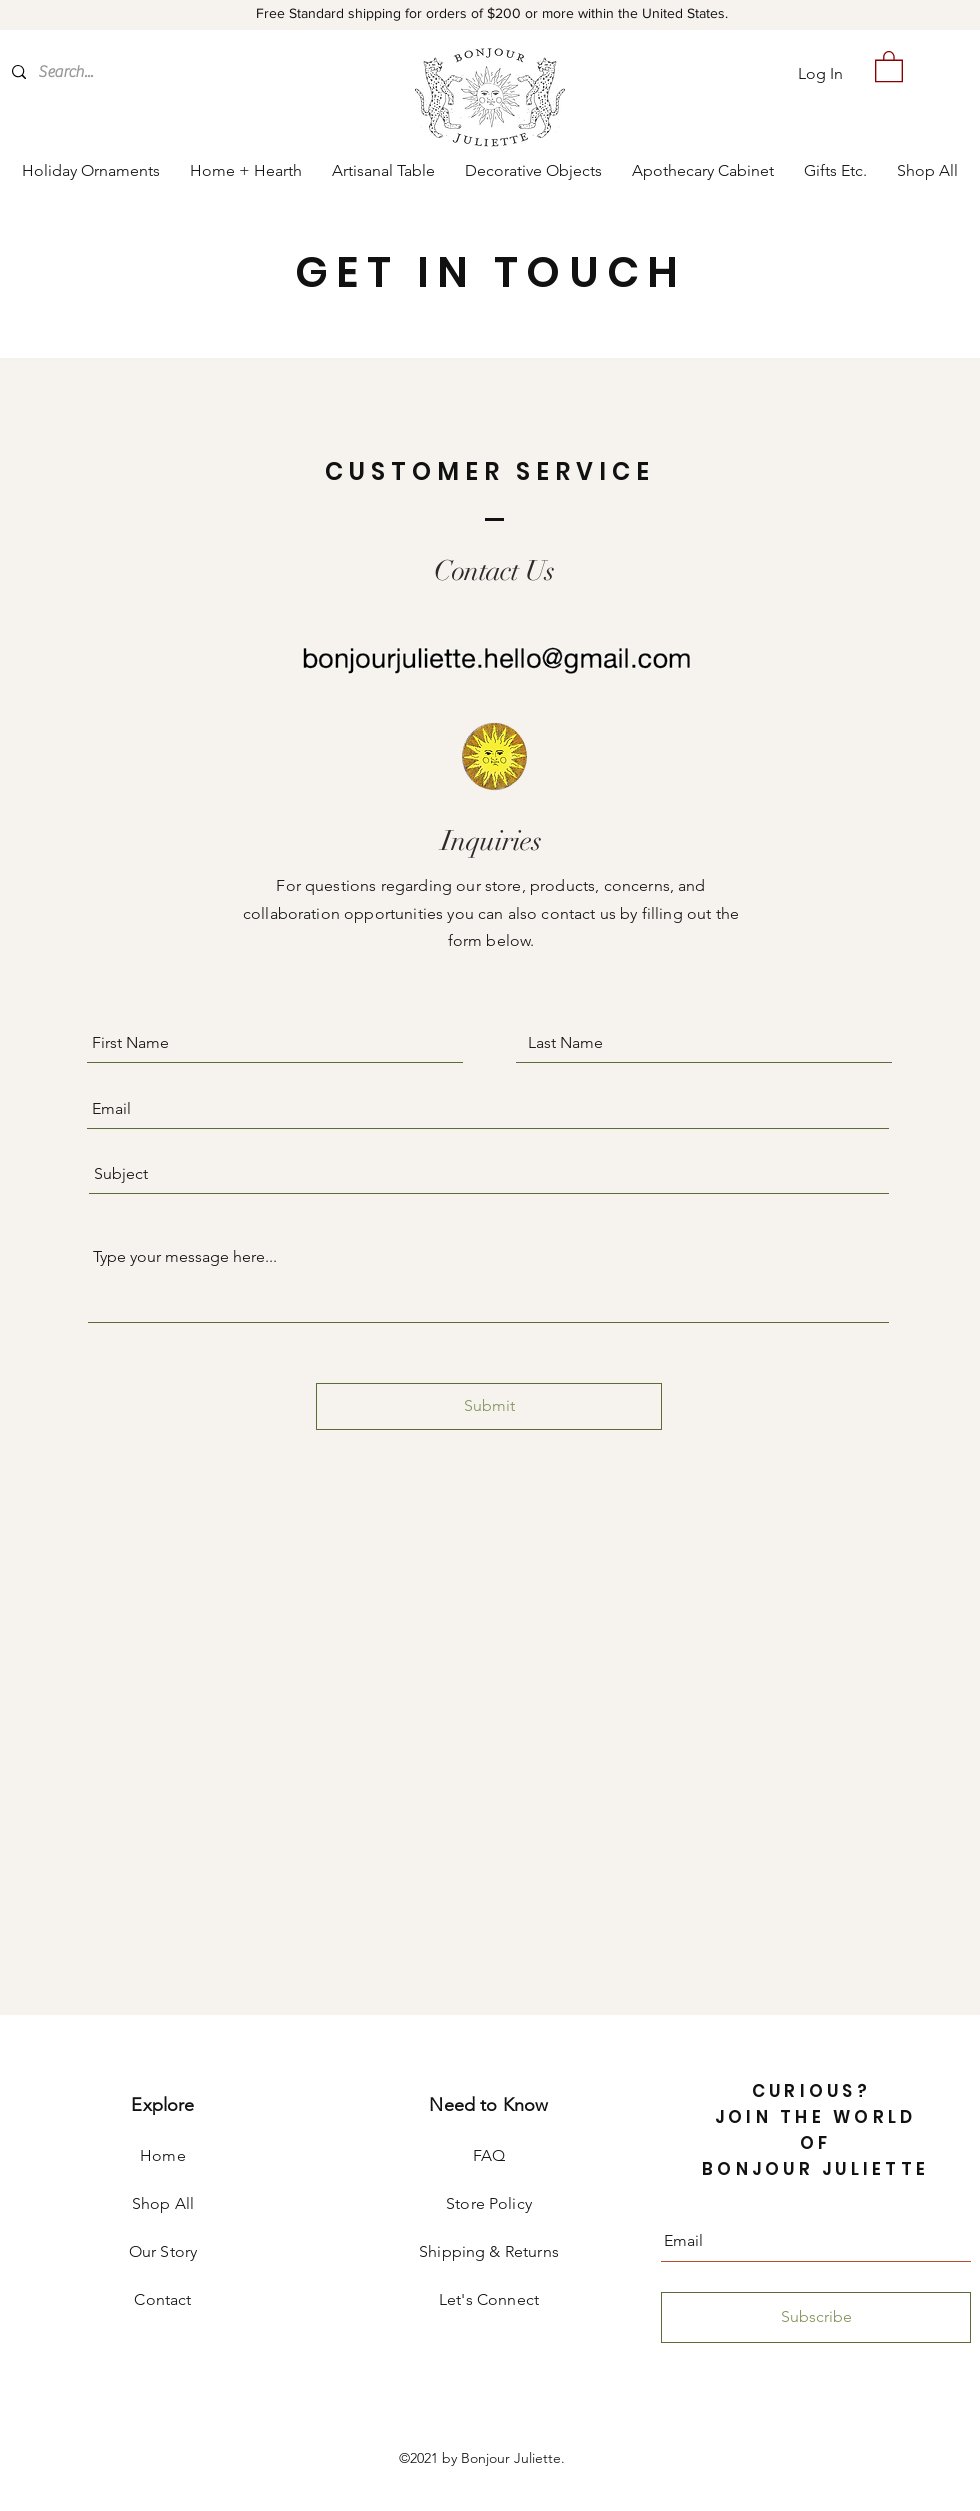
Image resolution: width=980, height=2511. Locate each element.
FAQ (489, 2155)
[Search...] (122, 72)
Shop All (163, 2203)
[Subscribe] (816, 2317)
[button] (889, 65)
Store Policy (489, 2203)
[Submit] (489, 1406)
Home (163, 2155)
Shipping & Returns (489, 2251)
